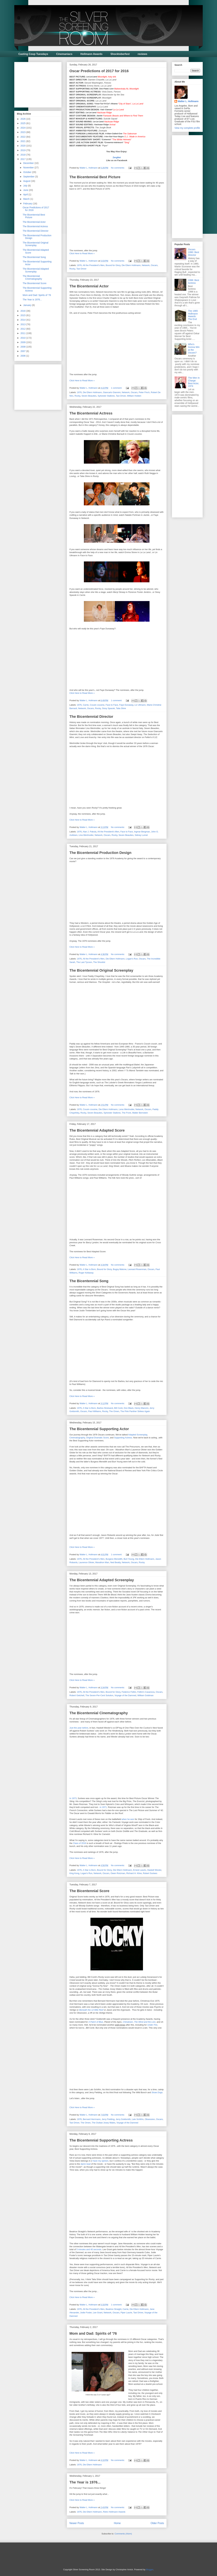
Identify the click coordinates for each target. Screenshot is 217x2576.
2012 (23, 328)
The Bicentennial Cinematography (98, 1713)
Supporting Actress (123, 1437)
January (27, 305)
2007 (23, 351)
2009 (23, 342)
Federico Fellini (129, 1692)
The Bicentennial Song (88, 1281)
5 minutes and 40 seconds (88, 2249)
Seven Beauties (88, 396)
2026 (23, 119)
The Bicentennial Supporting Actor (99, 1429)
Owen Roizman (117, 1873)
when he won (128, 1819)
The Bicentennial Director (91, 716)
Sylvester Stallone (106, 396)
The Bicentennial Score (89, 1891)
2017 (23, 159)
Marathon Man (102, 1562)
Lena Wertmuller (126, 1109)
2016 (23, 311)
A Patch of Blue (95, 2022)
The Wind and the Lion (145, 2022)
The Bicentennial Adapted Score (97, 1130)
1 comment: (117, 388)
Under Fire (152, 2025)
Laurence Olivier (86, 1562)
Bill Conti (118, 1408)
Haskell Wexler (154, 1870)
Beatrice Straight (113, 2309)
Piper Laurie (126, 2312)
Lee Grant (97, 2312)
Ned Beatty (115, 1562)
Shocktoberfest (120, 54)
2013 (23, 324)
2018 (23, 154)
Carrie (86, 705)
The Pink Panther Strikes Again (135, 1411)
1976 (79, 265)
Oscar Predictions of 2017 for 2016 (99, 71)
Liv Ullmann (140, 705)
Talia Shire (121, 708)
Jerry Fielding (108, 2119)
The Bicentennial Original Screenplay (101, 970)
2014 (23, 319)
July (25, 185)
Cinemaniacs (64, 54)
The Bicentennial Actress (90, 413)
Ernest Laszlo (139, 1870)
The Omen (114, 1411)
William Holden (134, 396)
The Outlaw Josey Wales (103, 2122)
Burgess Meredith (114, 1559)
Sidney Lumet (141, 835)
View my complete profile (187, 128)
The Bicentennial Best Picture (94, 177)
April (25, 194)
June (26, 190)
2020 (23, 145)
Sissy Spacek (108, 708)
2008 (23, 346)
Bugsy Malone (119, 1269)
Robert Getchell (76, 1695)
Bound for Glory (113, 265)
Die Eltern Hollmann (131, 265)
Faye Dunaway (126, 705)
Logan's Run (132, 958)
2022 (23, 136)
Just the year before (78, 1728)
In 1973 (72, 1798)
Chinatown (128, 2022)
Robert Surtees (150, 1873)
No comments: (118, 168)
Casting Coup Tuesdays (33, 54)
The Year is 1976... (84, 2482)
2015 (23, 315)
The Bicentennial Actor (89, 286)
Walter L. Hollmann (188, 101)
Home (117, 2523)
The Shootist (99, 962)
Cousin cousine (97, 705)
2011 (23, 333)
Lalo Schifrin (138, 2119)
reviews (142, 54)
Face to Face (112, 705)
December (28, 163)
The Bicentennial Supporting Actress (101, 2140)
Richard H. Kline (134, 1873)
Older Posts (157, 2523)
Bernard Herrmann (92, 2119)
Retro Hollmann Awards (114, 2512)
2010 (23, 338)
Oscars (154, 265)
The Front (126, 1113)
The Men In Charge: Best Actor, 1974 (194, 381)
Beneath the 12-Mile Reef (91, 2010)
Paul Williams (94, 1411)
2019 (23, 150)
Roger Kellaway (86, 1272)
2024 (23, 127)
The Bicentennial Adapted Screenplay (101, 1580)
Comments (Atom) (123, 2533)
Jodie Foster (86, 2312)
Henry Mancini (141, 1408)
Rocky (72, 268)
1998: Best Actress (193, 281)
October (27, 172)
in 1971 (103, 1807)
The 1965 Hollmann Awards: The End (193, 315)
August (27, 181)
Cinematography (77, 1437)
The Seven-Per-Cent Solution (99, 1695)
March (26, 199)
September (29, 176)
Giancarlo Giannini (112, 392)
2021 (23, 141)
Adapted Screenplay (137, 1434)
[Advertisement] (41, 83)
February (28, 203)
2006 (23, 355)
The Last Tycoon (84, 962)
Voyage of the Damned (125, 1695)
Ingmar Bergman (142, 831)
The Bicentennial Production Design (100, 853)
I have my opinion (100, 2161)
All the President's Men (94, 265)
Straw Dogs (157, 2092)
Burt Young (129, 1559)
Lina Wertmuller (86, 835)
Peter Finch (144, 392)
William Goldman (145, 1695)
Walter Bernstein (140, 1113)
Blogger (149, 2569)
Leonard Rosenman (137, 1269)
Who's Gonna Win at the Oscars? (194, 348)
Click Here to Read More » (82, 253)
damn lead (86, 2164)
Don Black (128, 1408)
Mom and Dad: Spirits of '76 (93, 2333)
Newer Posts (76, 2523)
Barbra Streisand (105, 1408)
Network (146, 265)
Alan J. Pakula (89, 831)
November (28, 167)
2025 (23, 123)
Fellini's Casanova (145, 1692)
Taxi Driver (81, 268)
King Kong (74, 1873)
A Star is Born (89, 1269)
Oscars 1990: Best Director (193, 252)
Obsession (150, 2119)
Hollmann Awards (91, 54)
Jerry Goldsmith (123, 2119)
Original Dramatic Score (97, 1437)
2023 (23, 132)
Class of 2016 (79, 1843)
